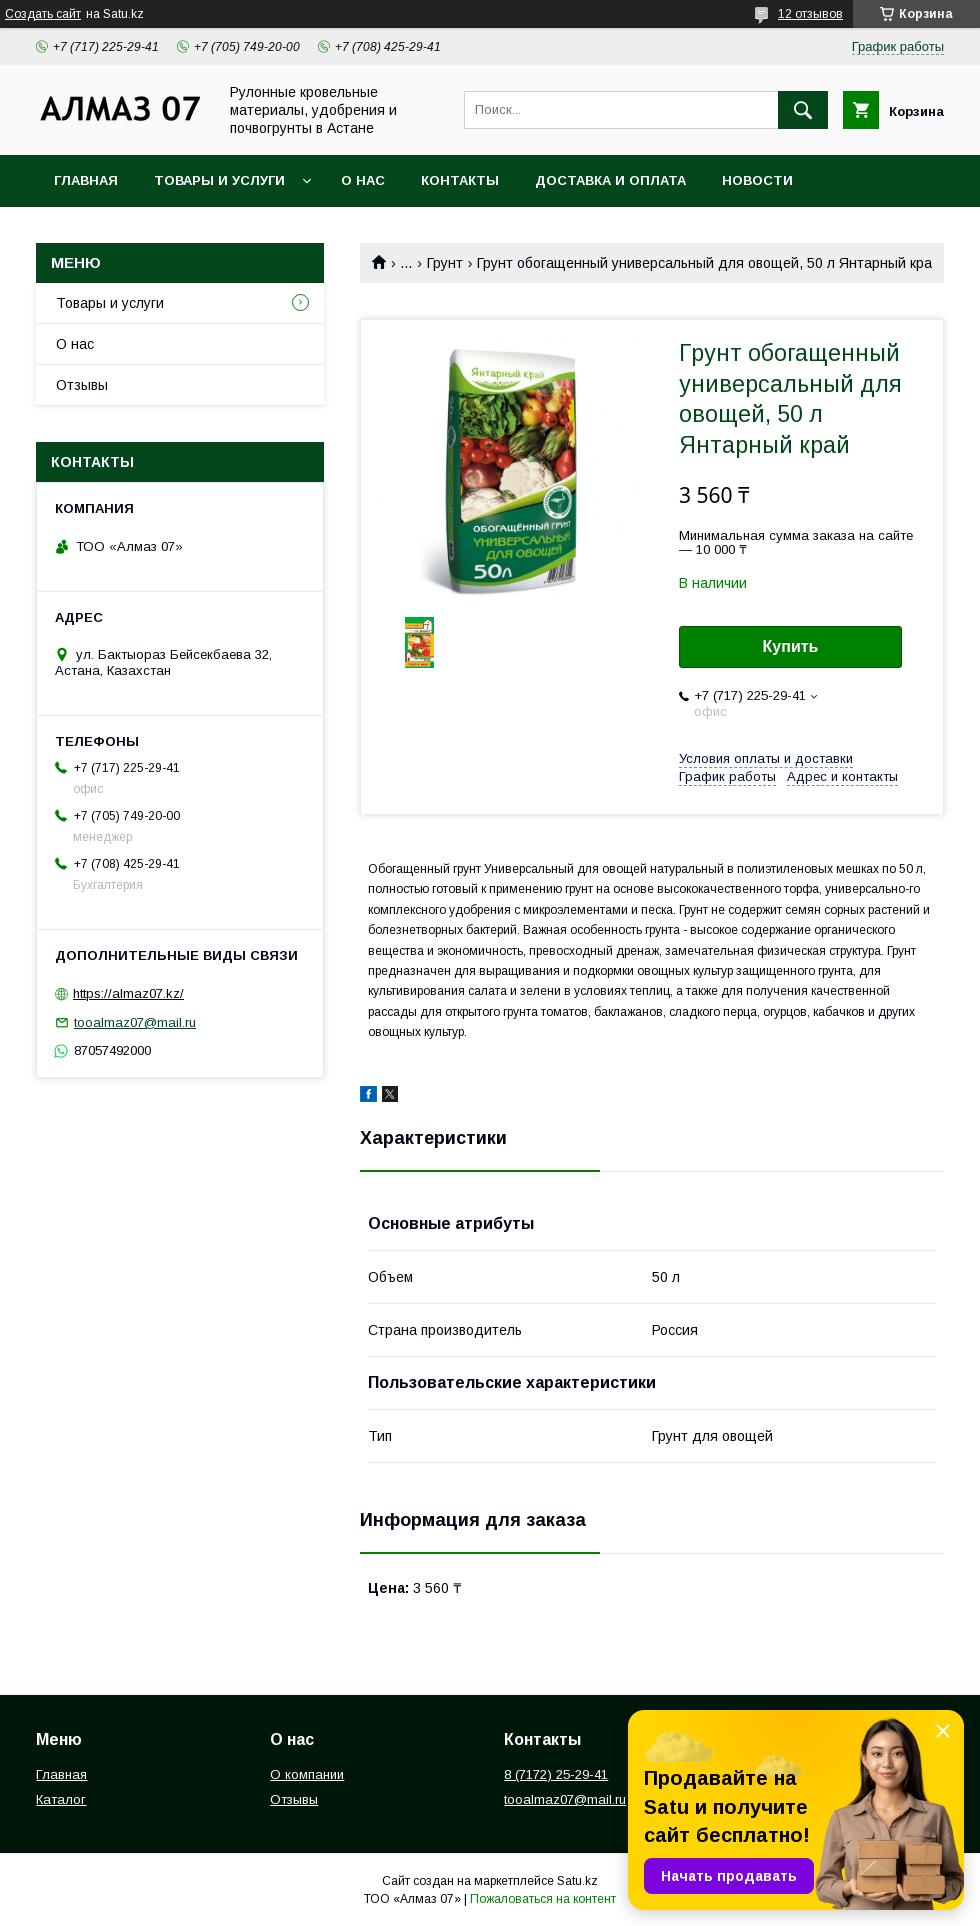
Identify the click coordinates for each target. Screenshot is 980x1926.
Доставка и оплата (610, 180)
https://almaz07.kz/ (128, 993)
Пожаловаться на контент (543, 1899)
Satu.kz (577, 1881)
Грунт (445, 263)
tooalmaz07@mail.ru (135, 1022)
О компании (307, 1774)
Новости (757, 180)
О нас (363, 180)
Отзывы (82, 385)
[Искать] (803, 110)
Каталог (61, 1799)
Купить (791, 646)
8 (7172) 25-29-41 (556, 1774)
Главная (86, 180)
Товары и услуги (219, 180)
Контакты (460, 180)
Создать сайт (43, 14)
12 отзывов (810, 14)
